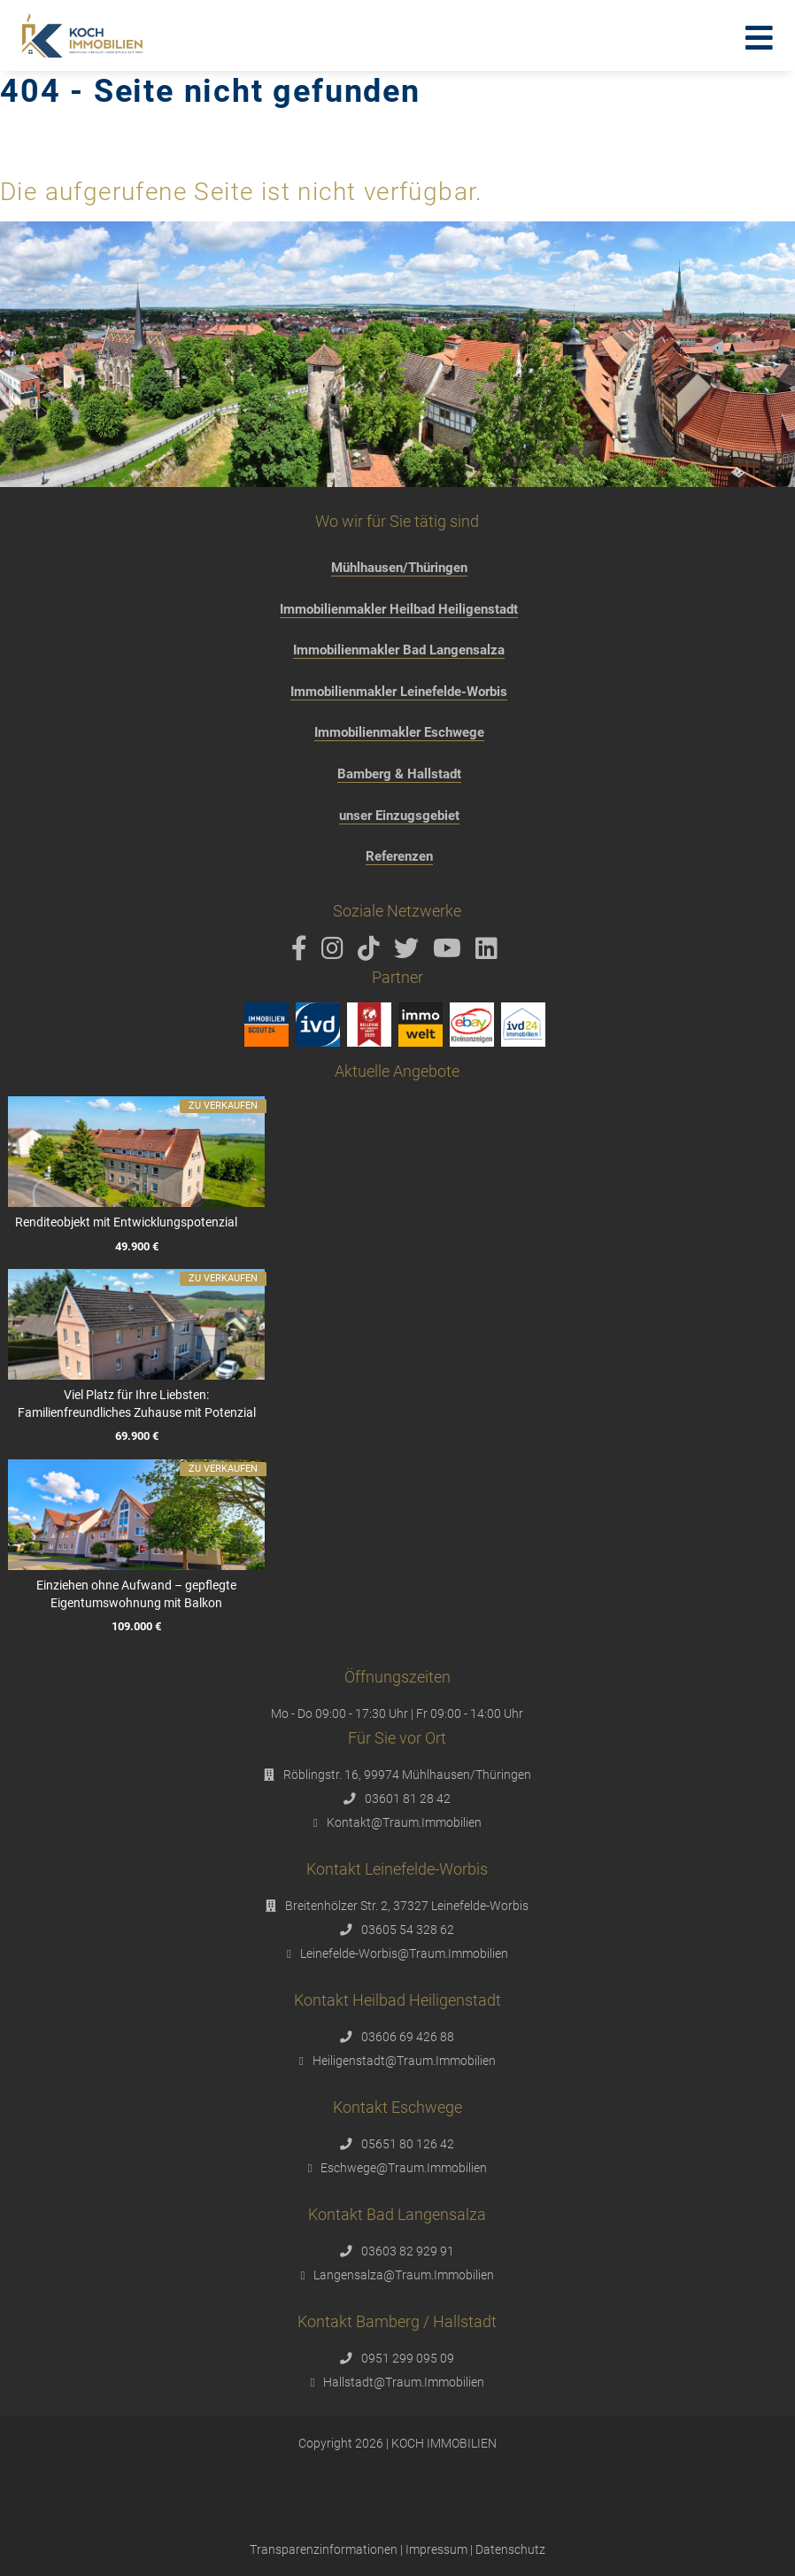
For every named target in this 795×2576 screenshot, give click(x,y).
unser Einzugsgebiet (399, 816)
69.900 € (136, 1436)
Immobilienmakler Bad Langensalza (399, 650)
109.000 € (136, 1626)
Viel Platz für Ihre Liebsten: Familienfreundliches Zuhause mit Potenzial (136, 1404)
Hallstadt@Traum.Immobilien (403, 2382)
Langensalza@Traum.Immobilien (403, 2275)
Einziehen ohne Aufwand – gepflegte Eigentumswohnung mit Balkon (136, 1594)
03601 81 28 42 (408, 1798)
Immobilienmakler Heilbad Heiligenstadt (399, 609)
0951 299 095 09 (407, 2358)
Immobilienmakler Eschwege (399, 732)
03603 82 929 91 (407, 2251)
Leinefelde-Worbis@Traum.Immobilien (404, 1953)
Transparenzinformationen (324, 2549)
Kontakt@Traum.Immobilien (404, 1822)
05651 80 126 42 (407, 2144)
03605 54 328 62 (407, 1929)
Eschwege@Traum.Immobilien (403, 2168)
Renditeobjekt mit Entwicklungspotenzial (126, 1222)
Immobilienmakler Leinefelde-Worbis (398, 692)
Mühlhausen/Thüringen (399, 568)
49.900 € (136, 1246)
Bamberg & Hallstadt (399, 774)
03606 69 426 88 (407, 2037)
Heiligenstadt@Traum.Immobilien (404, 2061)
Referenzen (399, 856)
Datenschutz (510, 2549)
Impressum (436, 2549)
